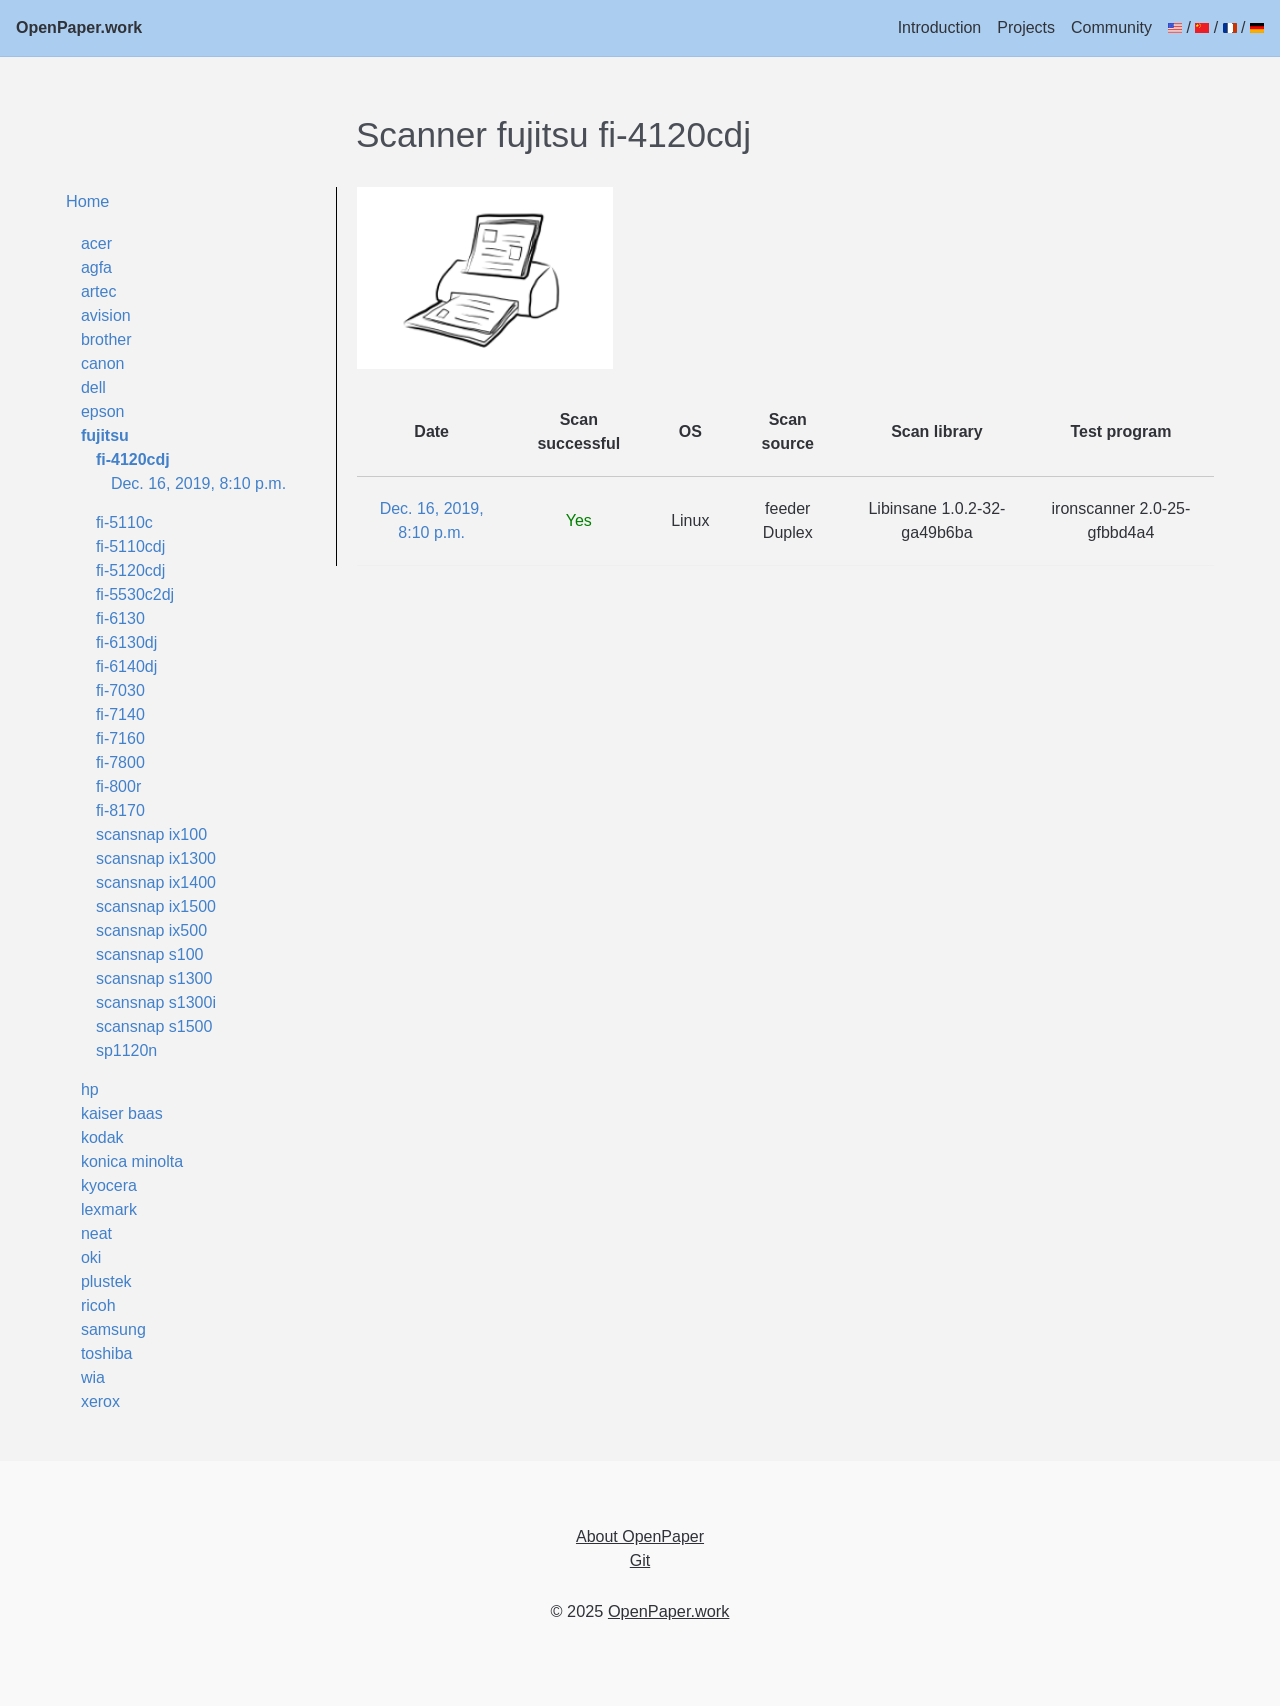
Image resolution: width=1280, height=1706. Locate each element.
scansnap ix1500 (156, 906)
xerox (100, 1401)
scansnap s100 (150, 954)
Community (1111, 27)
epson (103, 411)
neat (96, 1233)
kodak (102, 1137)
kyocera (109, 1185)
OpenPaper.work (79, 27)
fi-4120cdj (133, 459)
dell (93, 387)
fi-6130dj (126, 642)
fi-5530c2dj (135, 594)
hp (90, 1089)
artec (99, 291)
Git (640, 1560)
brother (106, 339)
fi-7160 (120, 738)
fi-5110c (124, 522)
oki (91, 1257)
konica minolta (132, 1161)
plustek (106, 1281)
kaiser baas (122, 1113)
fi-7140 (120, 714)
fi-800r (118, 786)
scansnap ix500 (151, 930)
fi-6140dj (126, 666)
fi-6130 (120, 618)
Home (88, 201)
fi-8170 (120, 810)
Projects (1026, 27)
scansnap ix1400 (156, 882)
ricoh (98, 1305)
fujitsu (105, 435)
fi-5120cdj (130, 570)
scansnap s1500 (154, 1026)
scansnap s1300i (156, 1002)
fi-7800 (120, 762)
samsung (113, 1329)
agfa (96, 267)
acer (96, 243)
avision (106, 315)
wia (93, 1377)
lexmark (109, 1209)
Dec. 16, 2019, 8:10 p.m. (198, 483)
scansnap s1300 (154, 978)
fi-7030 (120, 690)
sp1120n (126, 1050)
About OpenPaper (640, 1536)
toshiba (107, 1353)
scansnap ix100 (151, 834)
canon (103, 363)
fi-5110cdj (130, 546)
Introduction (940, 27)
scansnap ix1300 (156, 858)
